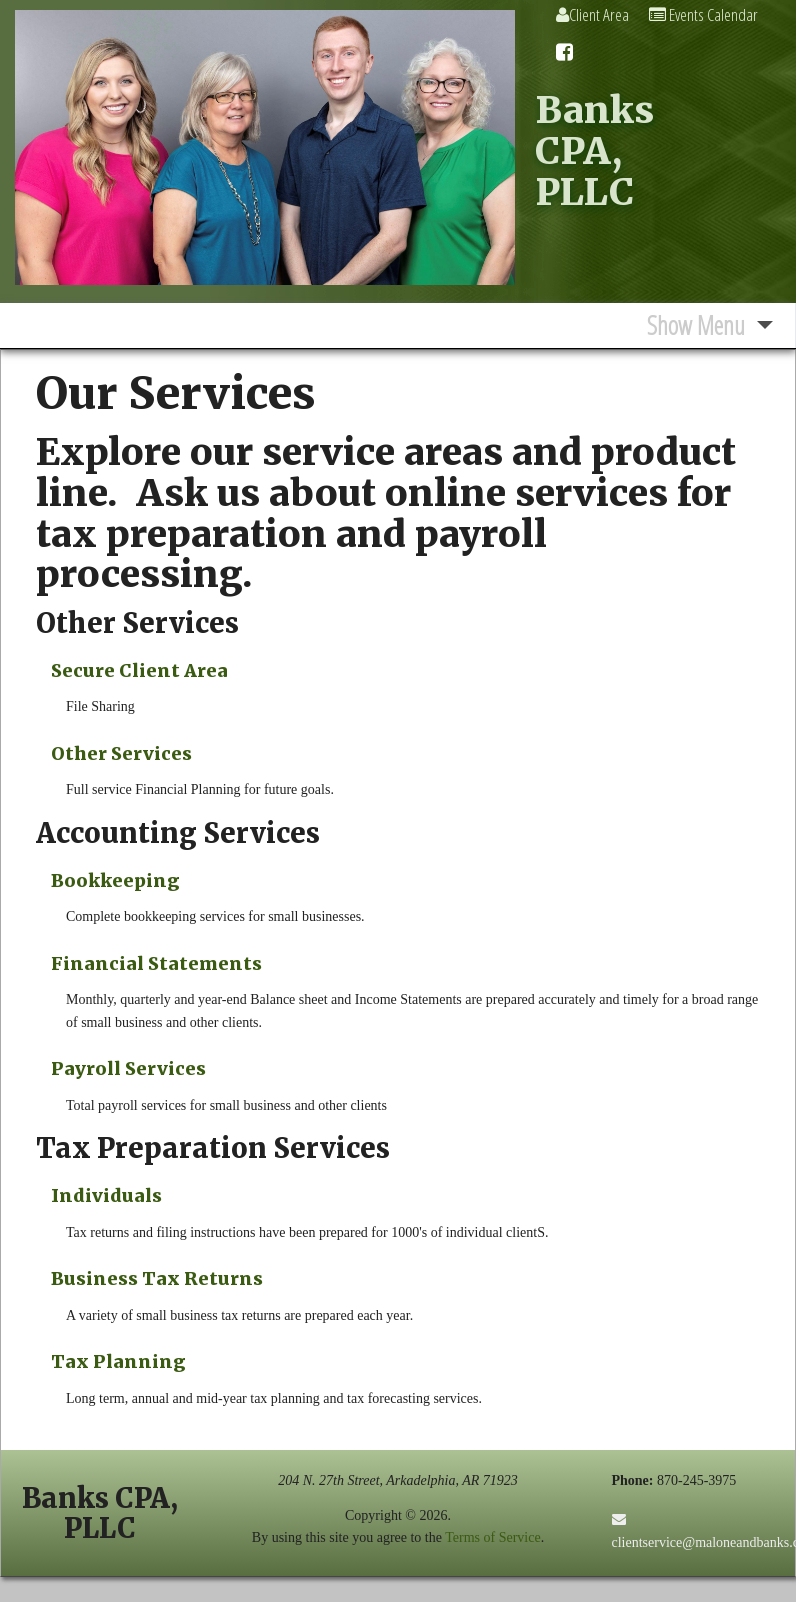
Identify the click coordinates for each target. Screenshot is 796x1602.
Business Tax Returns (157, 1278)
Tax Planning (118, 1361)
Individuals (106, 1195)
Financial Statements (156, 963)
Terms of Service (492, 1537)
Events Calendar (703, 14)
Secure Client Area (139, 670)
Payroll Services (128, 1068)
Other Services (121, 753)
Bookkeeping (115, 880)
